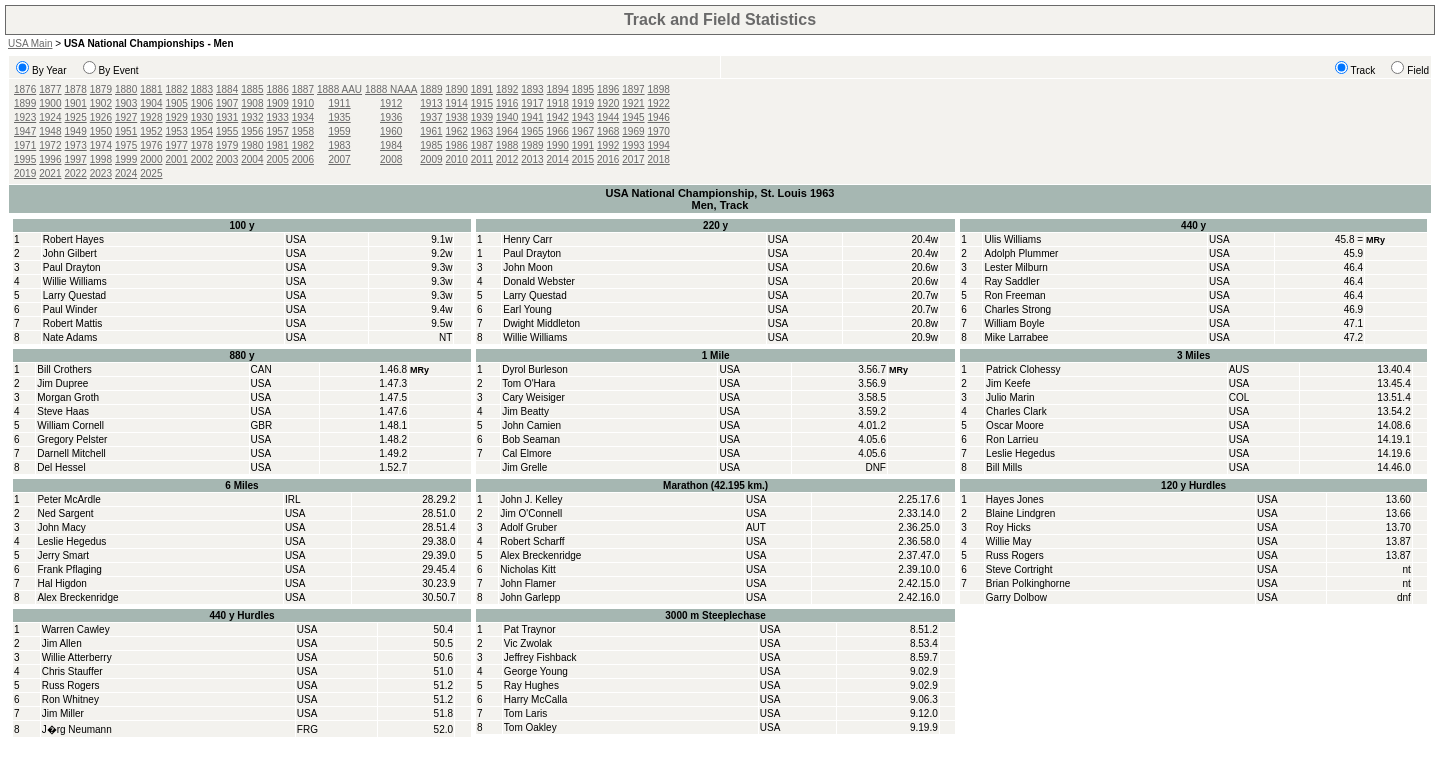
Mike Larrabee (1016, 337)
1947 (25, 131)
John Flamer (528, 583)
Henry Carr (527, 239)
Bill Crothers (64, 369)
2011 (482, 159)
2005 (278, 159)
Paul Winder (70, 309)
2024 (126, 173)
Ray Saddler (1011, 281)
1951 (126, 131)
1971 (25, 145)
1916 (507, 103)
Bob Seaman (531, 439)
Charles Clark (1016, 411)
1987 (482, 145)
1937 (431, 117)
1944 (608, 117)
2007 (339, 159)
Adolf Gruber (528, 527)
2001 (177, 159)
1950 (101, 131)
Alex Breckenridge (77, 597)
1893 (532, 89)
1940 (507, 117)
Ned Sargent (65, 513)
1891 (482, 89)
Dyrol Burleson (535, 369)
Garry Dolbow (1016, 597)
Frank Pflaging (69, 569)
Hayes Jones (1015, 499)
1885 (252, 89)
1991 (583, 145)
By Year (49, 70)
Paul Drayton (72, 267)
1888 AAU (339, 89)
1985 (431, 145)
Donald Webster (539, 281)
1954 (202, 131)
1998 (101, 159)
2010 (457, 159)
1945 (633, 117)
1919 (583, 103)
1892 (507, 89)
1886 (278, 89)
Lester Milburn (1015, 267)
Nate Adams (70, 337)
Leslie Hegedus (1020, 453)
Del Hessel (61, 467)
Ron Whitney (70, 699)
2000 (151, 159)
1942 (558, 117)
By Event (119, 70)
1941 (532, 117)
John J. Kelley (531, 499)
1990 (558, 145)
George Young (536, 671)
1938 (457, 117)
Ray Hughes (531, 685)
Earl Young (527, 309)
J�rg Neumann (77, 729)
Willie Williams (75, 281)
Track (1363, 70)
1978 (202, 145)
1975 (126, 145)
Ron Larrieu (1012, 439)
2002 (202, 159)
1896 (608, 89)
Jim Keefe (1008, 383)
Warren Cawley (76, 629)
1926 (101, 117)
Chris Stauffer (72, 671)
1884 (227, 89)
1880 (126, 89)
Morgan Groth (68, 397)
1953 (177, 131)
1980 (252, 145)
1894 (558, 89)
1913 (431, 103)
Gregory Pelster (72, 439)
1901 (76, 103)
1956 (252, 131)
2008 (391, 159)
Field (1418, 70)
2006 (303, 159)
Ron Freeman (1014, 295)
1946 (659, 117)
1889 (431, 89)
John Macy (61, 527)
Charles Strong (1017, 309)
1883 (202, 89)
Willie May (1009, 541)
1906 (202, 103)
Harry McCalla (535, 699)
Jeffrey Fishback (540, 657)
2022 (76, 173)
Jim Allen (62, 643)
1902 (101, 103)
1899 (25, 103)
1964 (507, 131)
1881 (151, 89)
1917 (532, 103)
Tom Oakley (530, 727)
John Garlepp (530, 597)
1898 (659, 89)
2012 (507, 159)
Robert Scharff (532, 541)
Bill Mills (1004, 467)
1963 (482, 131)
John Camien (531, 425)
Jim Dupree (62, 383)
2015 (583, 159)
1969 (633, 131)
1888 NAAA (391, 89)
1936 (391, 117)
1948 (50, 131)
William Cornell (70, 425)
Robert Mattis (72, 323)
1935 (339, 117)
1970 (659, 131)
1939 (482, 117)
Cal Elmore (526, 453)
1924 (50, 117)
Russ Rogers (1015, 555)
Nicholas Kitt (528, 569)
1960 (391, 131)
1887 (303, 89)
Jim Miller (63, 713)
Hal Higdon (61, 583)
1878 (76, 89)
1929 (177, 117)
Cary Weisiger (533, 397)
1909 (278, 103)
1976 (151, 145)
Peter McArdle (68, 499)
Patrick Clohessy (1023, 369)
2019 (25, 173)
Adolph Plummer (1021, 253)
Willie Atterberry (77, 657)
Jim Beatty (525, 411)
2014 (558, 159)
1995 (25, 159)
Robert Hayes (73, 239)
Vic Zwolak (528, 643)
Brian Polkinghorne (1028, 583)
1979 (227, 145)
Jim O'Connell (531, 513)
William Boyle (1014, 323)
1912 (391, 103)
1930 (202, 117)
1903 (126, 103)
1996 (50, 159)
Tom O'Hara (528, 383)
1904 (151, 103)
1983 (339, 145)
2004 (252, 159)
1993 (633, 145)
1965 (532, 131)
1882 (177, 89)
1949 (76, 131)
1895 (583, 89)
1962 (457, 131)
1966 (558, 131)
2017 (633, 159)
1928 (151, 117)
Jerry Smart (63, 555)
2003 (227, 159)
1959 (339, 131)
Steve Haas (63, 411)
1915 (482, 103)
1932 (252, 117)
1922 (659, 103)
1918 (558, 103)
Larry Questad (74, 295)
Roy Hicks (1008, 527)
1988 (507, 145)
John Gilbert (70, 253)
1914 (457, 103)
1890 (457, 89)
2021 (50, 173)
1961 (431, 131)
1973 (76, 145)
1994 (659, 145)
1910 (303, 103)
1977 (177, 145)
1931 (227, 117)
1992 (608, 145)
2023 (101, 173)
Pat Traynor (530, 629)
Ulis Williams (1012, 239)
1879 (101, 89)
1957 (278, 131)
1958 (303, 131)
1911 (339, 103)
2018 (659, 159)
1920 (608, 103)
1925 (76, 117)
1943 (583, 117)
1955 (227, 131)
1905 (177, 103)
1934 (303, 117)
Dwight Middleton (541, 323)
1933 (278, 117)
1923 (25, 117)
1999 (126, 159)
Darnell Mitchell (71, 453)
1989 (532, 145)
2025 (151, 173)
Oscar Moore (1015, 425)
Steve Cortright (1019, 569)
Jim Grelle (524, 467)
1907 (227, 103)
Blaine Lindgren (1021, 513)
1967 (583, 131)
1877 (50, 89)
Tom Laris (525, 713)
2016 (608, 159)
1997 (76, 159)
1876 (25, 89)
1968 (608, 131)
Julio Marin (1010, 397)
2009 (431, 159)
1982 (303, 145)
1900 (50, 103)
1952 (151, 131)
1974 (101, 145)
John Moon (527, 267)
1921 (633, 103)
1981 (278, 145)
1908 (252, 103)
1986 (457, 145)
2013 (532, 159)
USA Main (30, 43)
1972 (50, 145)
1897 (633, 89)
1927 (126, 117)
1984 (391, 145)
